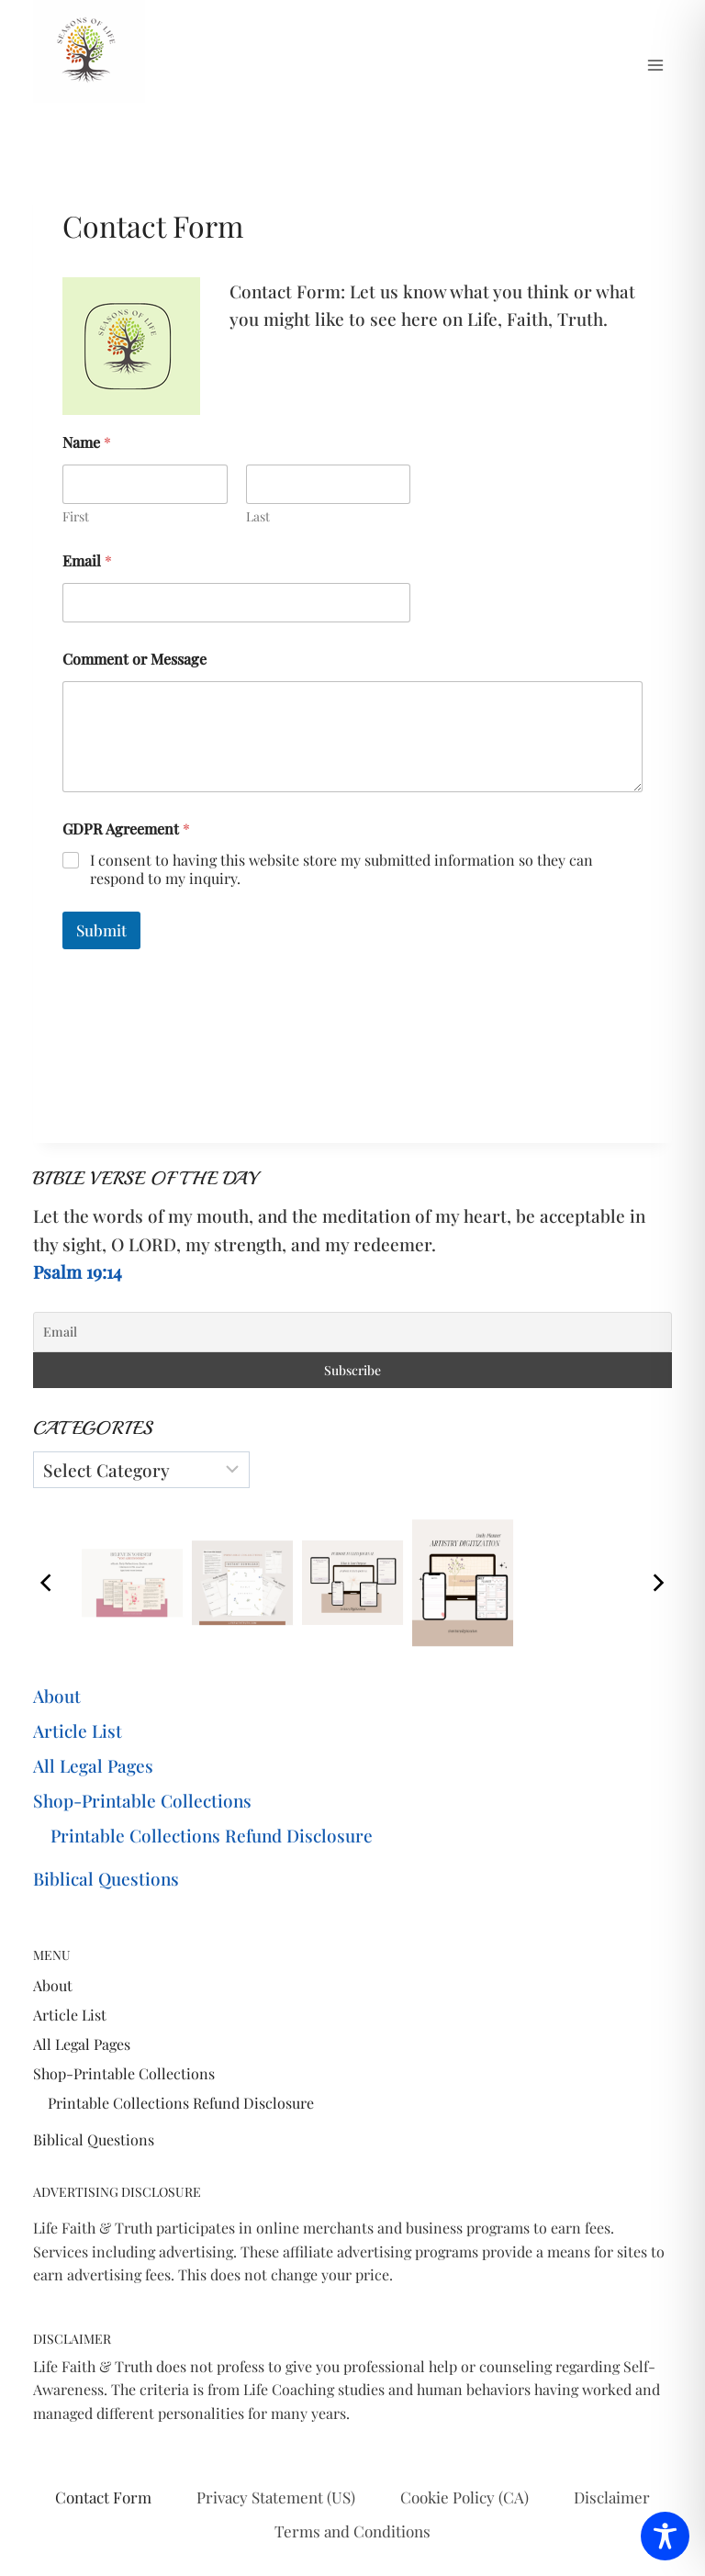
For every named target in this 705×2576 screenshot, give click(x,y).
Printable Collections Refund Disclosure (211, 1835)
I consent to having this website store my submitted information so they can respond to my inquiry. (341, 870)
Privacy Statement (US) (275, 2497)
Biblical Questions (106, 1878)
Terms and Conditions (352, 2531)
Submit (101, 930)
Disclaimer (612, 2497)
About (57, 1696)
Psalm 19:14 (77, 1271)
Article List (77, 1730)
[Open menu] (655, 64)
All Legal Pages (93, 1765)
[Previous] (47, 1583)
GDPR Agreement (126, 828)
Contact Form (103, 2497)
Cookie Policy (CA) (464, 2497)
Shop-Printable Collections (142, 1800)
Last (258, 516)
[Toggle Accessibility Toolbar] (665, 2536)
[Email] (352, 1332)
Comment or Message (134, 658)
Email (87, 560)
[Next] (657, 1583)
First (75, 516)
